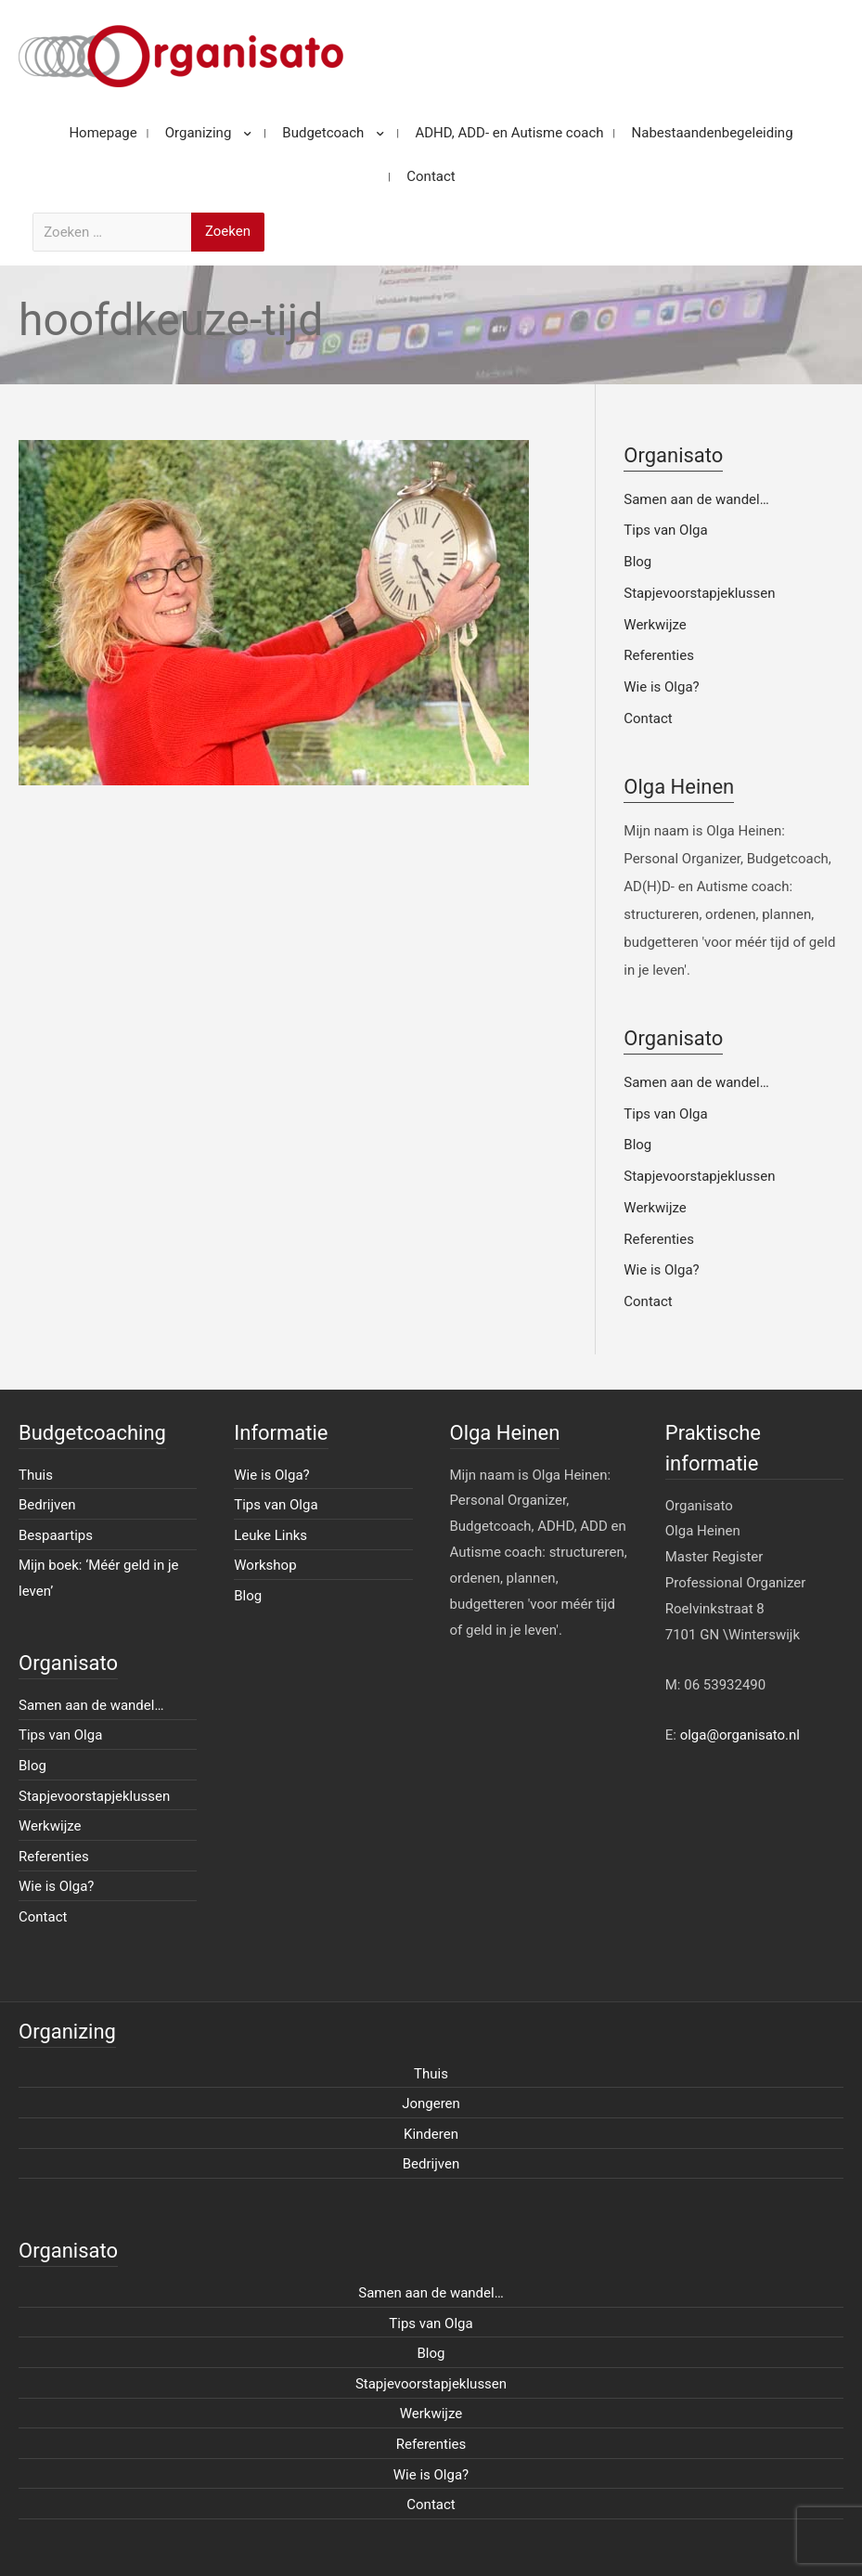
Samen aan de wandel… (696, 499)
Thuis (36, 1475)
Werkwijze (655, 624)
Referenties (659, 655)
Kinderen (431, 2134)
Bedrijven (47, 1504)
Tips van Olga (665, 530)
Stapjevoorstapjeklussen (699, 593)
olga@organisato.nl (740, 1735)
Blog (637, 561)
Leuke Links (270, 1535)
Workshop (265, 1565)
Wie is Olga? (661, 687)
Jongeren (431, 2103)
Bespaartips (56, 1535)
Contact (648, 718)
